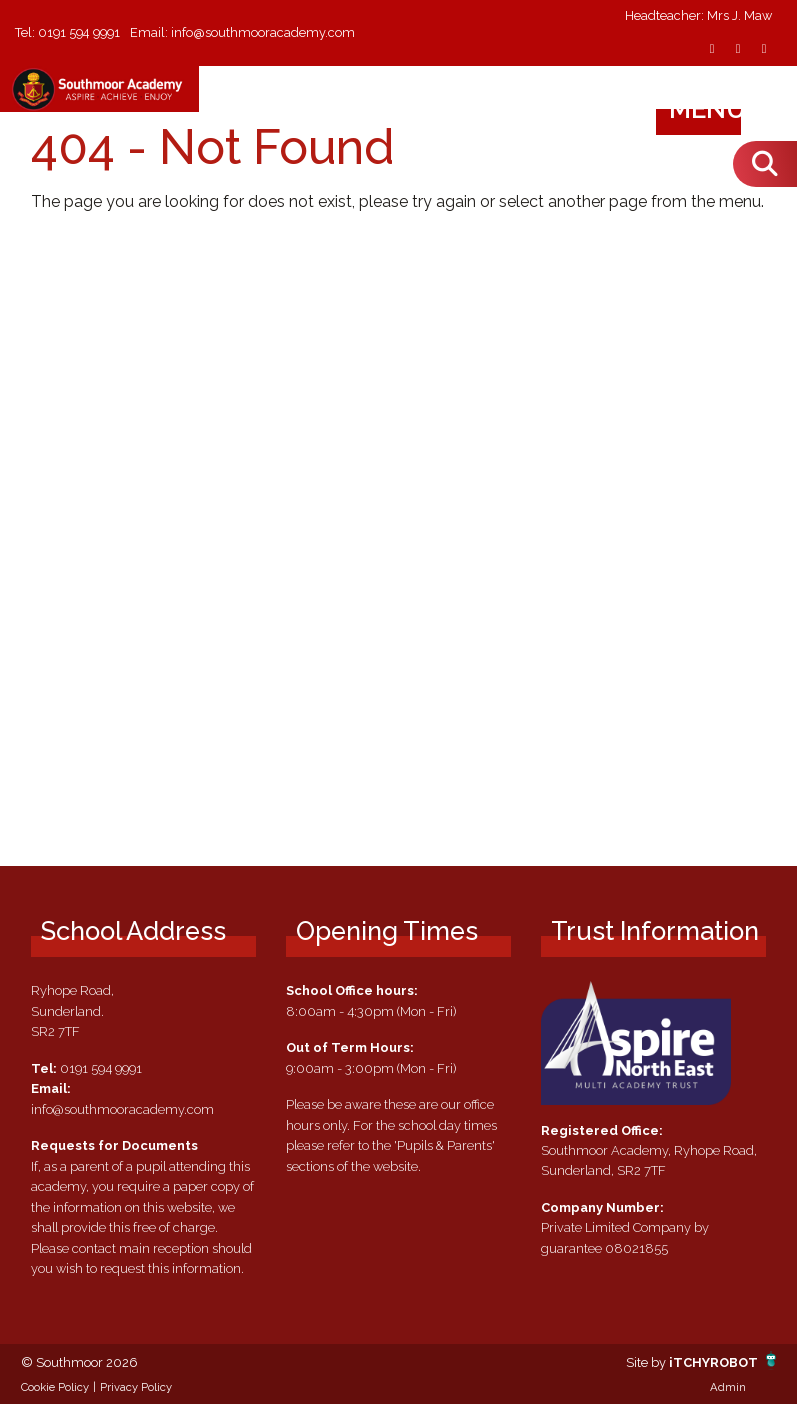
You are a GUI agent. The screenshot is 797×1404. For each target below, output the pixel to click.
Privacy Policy (136, 1387)
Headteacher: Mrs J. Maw (698, 16)
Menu (726, 109)
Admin (728, 1387)
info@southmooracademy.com (264, 32)
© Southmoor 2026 (79, 1362)
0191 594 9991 (79, 32)
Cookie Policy (55, 1387)
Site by (647, 1362)
